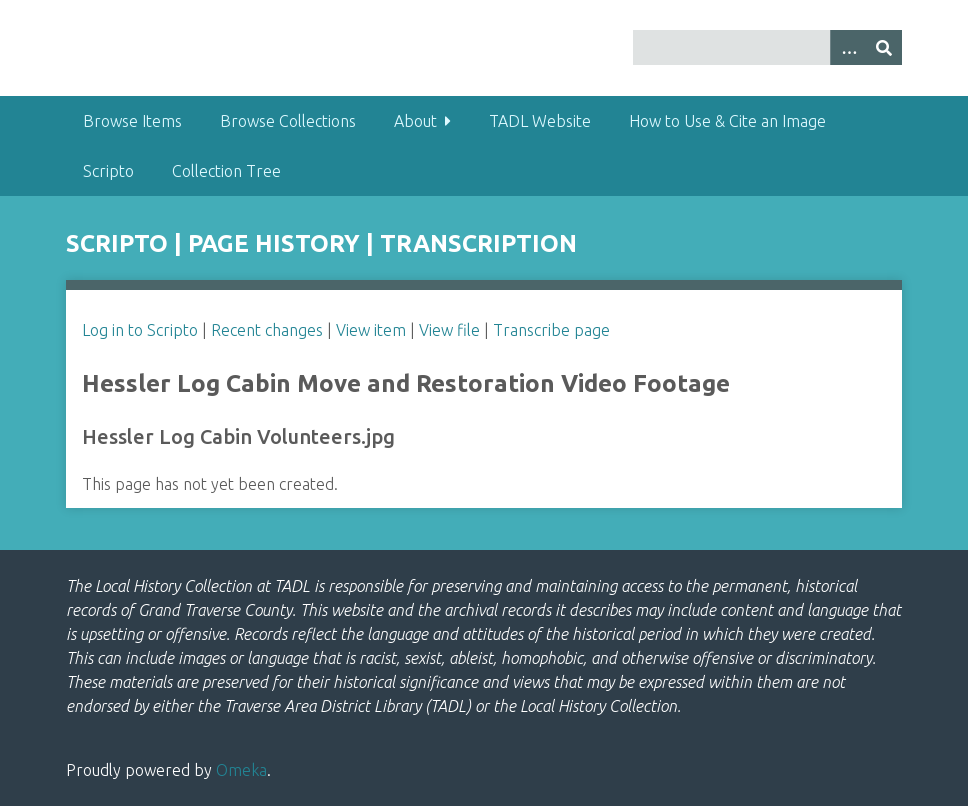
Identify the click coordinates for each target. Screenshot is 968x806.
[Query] (767, 47)
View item (371, 330)
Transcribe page (551, 330)
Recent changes (267, 330)
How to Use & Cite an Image (727, 121)
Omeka (241, 770)
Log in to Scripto (140, 330)
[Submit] (884, 47)
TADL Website (540, 121)
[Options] (848, 47)
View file (449, 330)
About (415, 121)
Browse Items (132, 121)
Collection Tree (226, 171)
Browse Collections (288, 121)
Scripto (108, 171)
